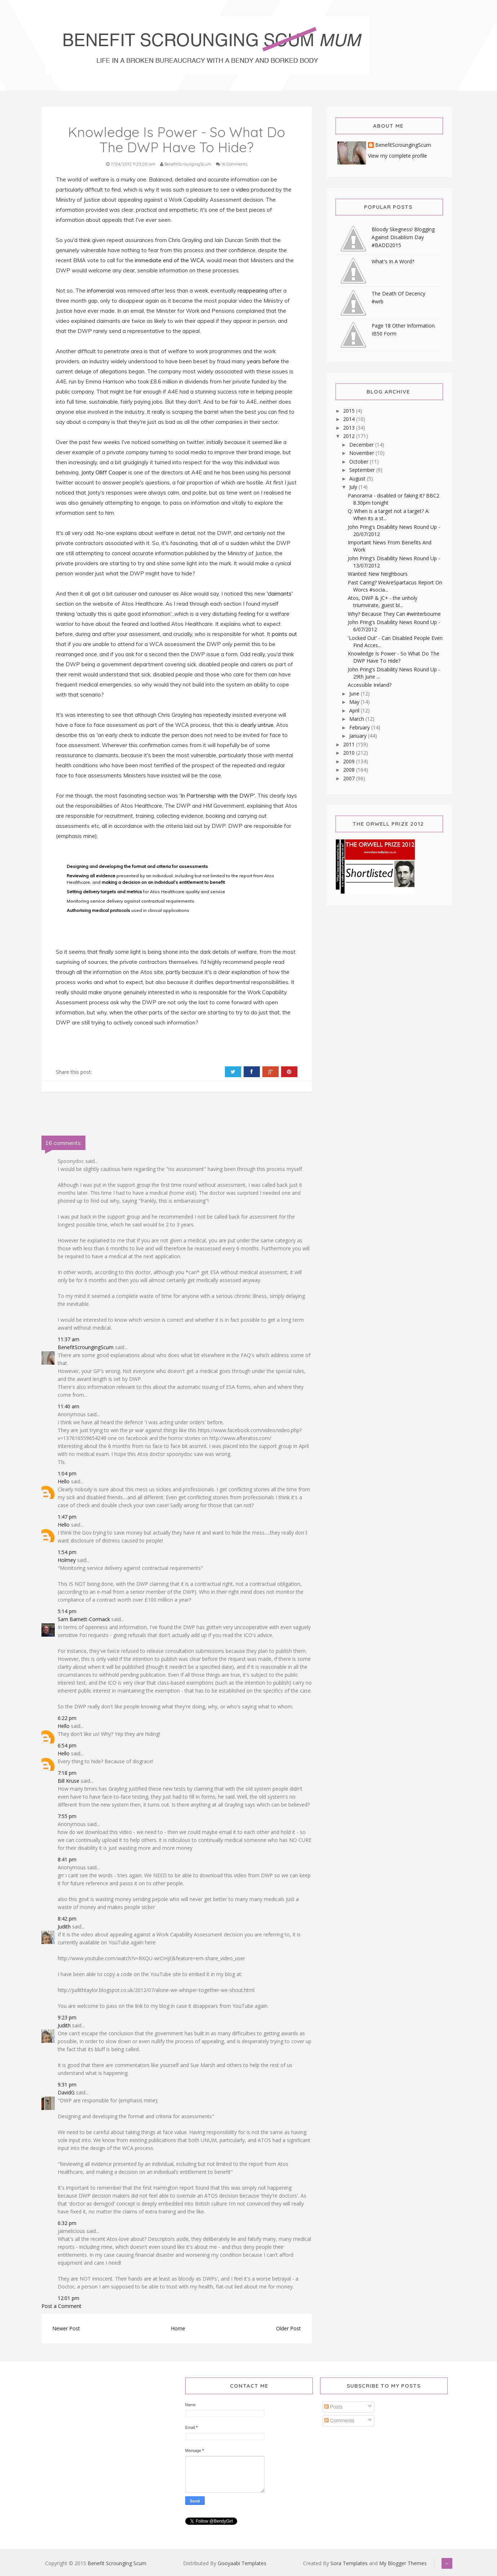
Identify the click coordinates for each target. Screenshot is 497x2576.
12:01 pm (68, 2298)
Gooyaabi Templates (242, 2563)
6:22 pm (67, 1718)
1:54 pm (67, 1552)
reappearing (253, 290)
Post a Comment (61, 2306)
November (362, 452)
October (359, 461)
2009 (349, 761)
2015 (349, 410)
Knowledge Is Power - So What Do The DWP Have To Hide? (393, 657)
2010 (349, 752)
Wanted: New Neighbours (378, 573)
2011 (349, 744)
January (358, 735)
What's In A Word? (393, 261)
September (362, 469)
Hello (64, 1481)
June (355, 693)
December (362, 444)
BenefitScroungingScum (86, 1347)
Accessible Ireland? (369, 684)
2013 (349, 427)
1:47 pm (67, 1516)
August (358, 478)
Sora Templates (349, 2563)
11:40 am (68, 1406)
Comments (339, 2420)
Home (178, 2328)
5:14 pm (67, 1611)
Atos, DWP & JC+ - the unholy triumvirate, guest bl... (382, 601)
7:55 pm (67, 1816)
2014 (349, 419)
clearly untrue (256, 724)
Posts (333, 2407)
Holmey (67, 1560)
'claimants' (280, 593)
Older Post (288, 2328)
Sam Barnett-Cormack (84, 1619)
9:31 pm (67, 2084)
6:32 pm (67, 2223)
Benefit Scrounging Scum (117, 2563)
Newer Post (66, 2328)
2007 (349, 778)
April (355, 710)
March (357, 718)
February (360, 727)
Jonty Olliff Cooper (103, 472)
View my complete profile (397, 155)
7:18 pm (67, 1772)
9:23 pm (67, 2017)
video (242, 189)
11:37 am (68, 1339)
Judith (64, 1926)
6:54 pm (67, 1745)
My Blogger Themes (403, 2563)
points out (283, 634)
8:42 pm (67, 1918)
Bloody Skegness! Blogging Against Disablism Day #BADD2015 (403, 237)
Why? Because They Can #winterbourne (394, 613)
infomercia (100, 290)
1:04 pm (67, 1473)
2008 (349, 769)
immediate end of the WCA (169, 260)
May (355, 701)
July (354, 486)
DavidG (66, 2092)
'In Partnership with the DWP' (217, 795)
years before (264, 361)
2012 (349, 436)
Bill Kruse (68, 1780)
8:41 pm (67, 1859)
